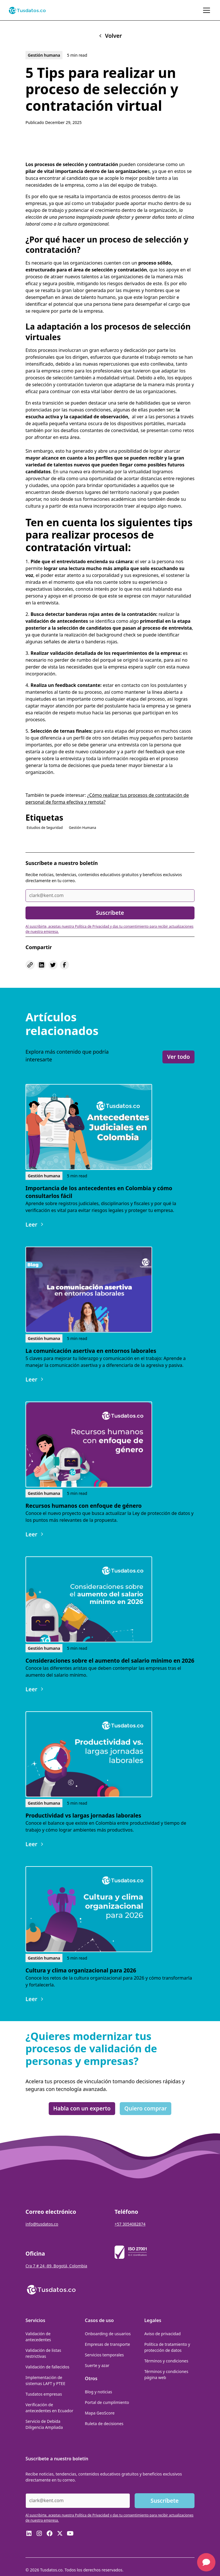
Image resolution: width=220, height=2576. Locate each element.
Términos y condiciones (166, 2361)
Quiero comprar (145, 2108)
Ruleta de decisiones (104, 2423)
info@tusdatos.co (41, 2224)
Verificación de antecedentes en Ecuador (49, 2407)
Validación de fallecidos (47, 2367)
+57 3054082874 (130, 2224)
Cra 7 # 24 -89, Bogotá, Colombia (56, 2265)
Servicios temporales (104, 2355)
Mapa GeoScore (100, 2413)
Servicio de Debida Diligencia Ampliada (44, 2424)
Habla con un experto (82, 2108)
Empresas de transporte (107, 2344)
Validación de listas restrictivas (43, 2353)
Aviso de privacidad (162, 2333)
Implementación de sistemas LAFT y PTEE (45, 2380)
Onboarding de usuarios (108, 2333)
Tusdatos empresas (43, 2394)
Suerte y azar (97, 2365)
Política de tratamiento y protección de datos (167, 2347)
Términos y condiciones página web (166, 2374)
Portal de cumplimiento (107, 2402)
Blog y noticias (98, 2391)
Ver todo (178, 1057)
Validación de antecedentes (38, 2336)
